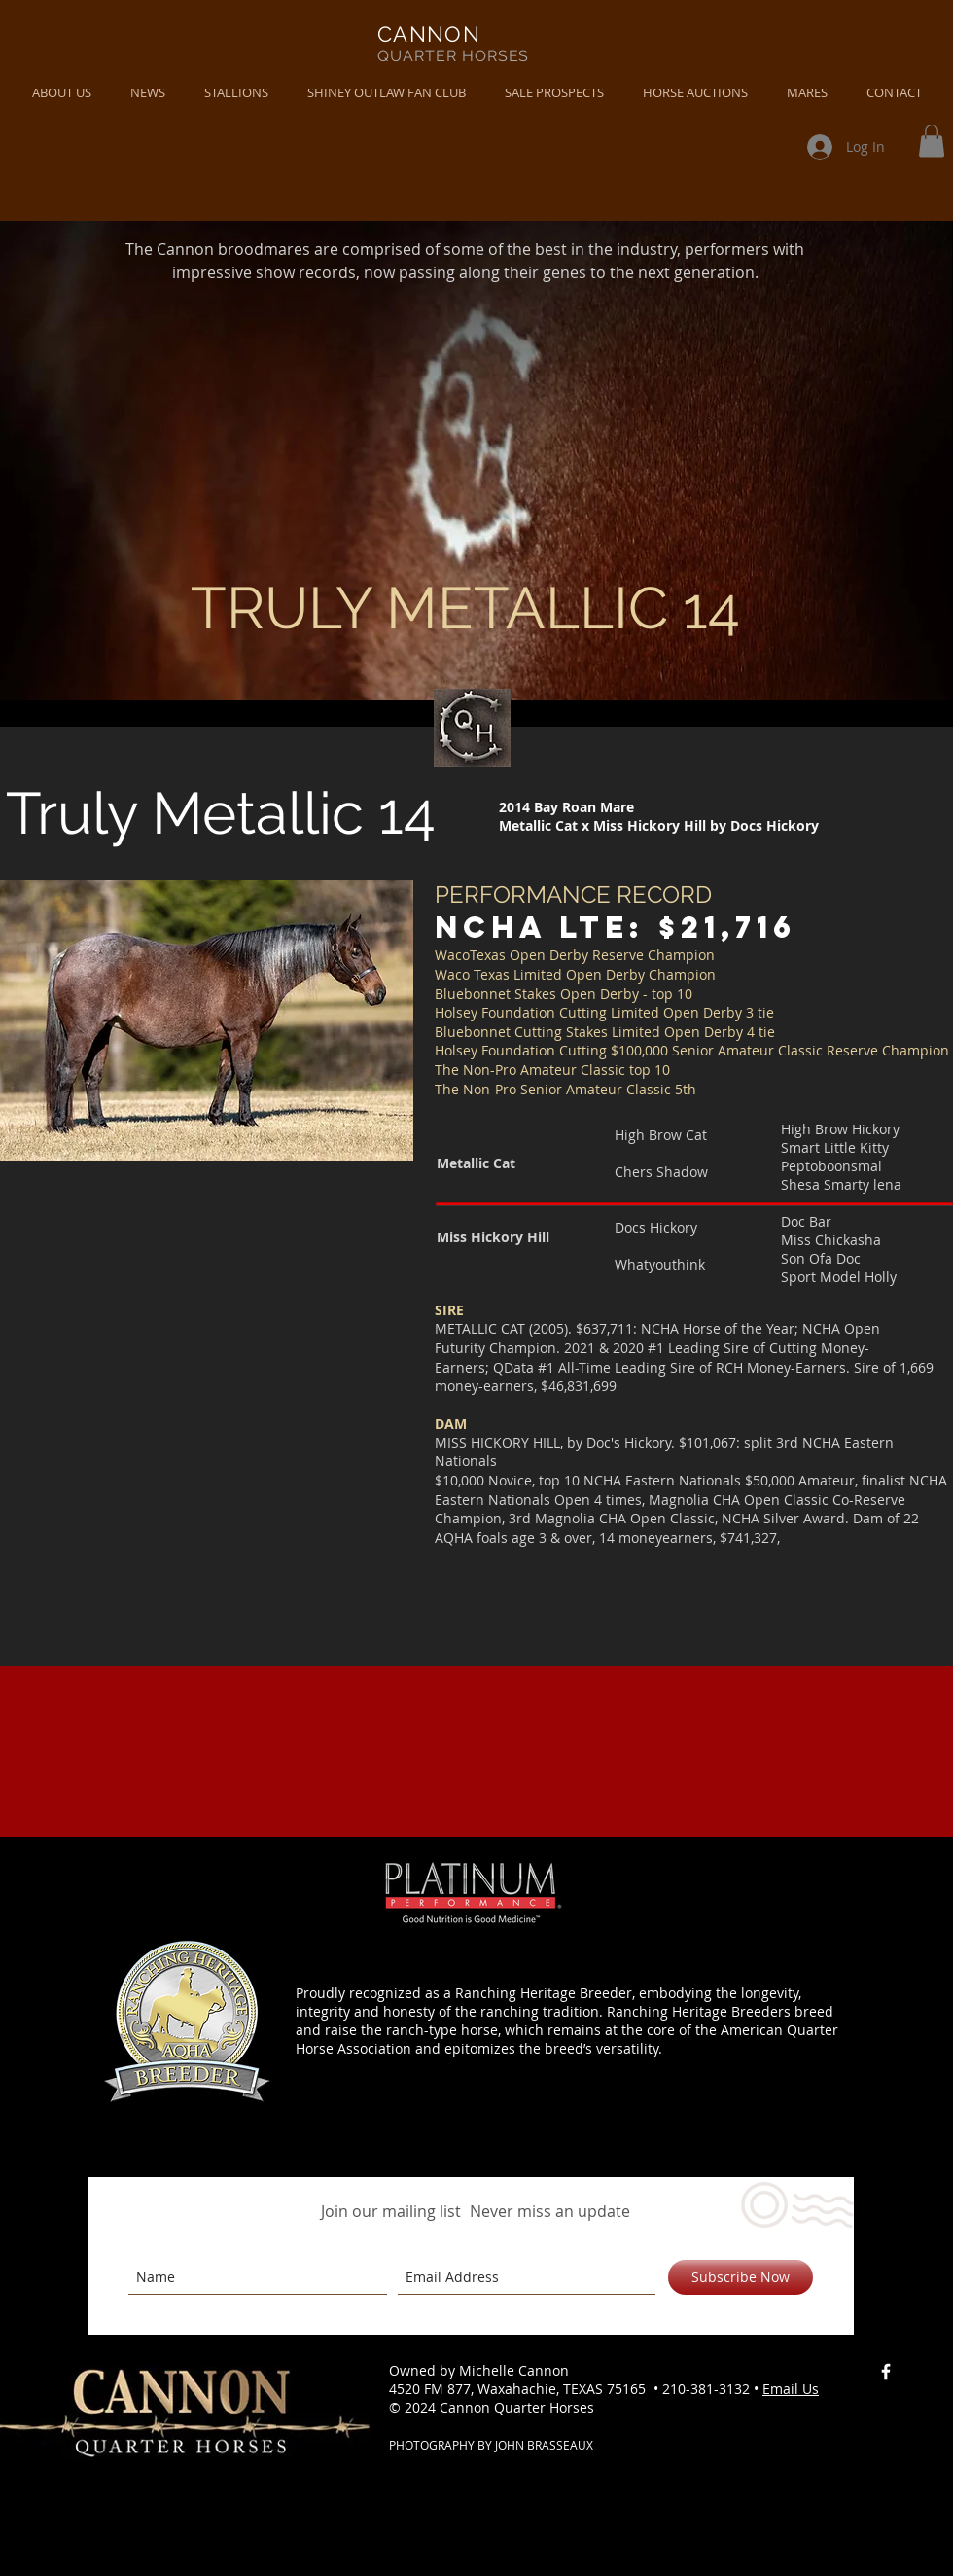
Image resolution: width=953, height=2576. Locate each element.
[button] (148, 93)
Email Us (790, 2388)
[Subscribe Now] (740, 2277)
